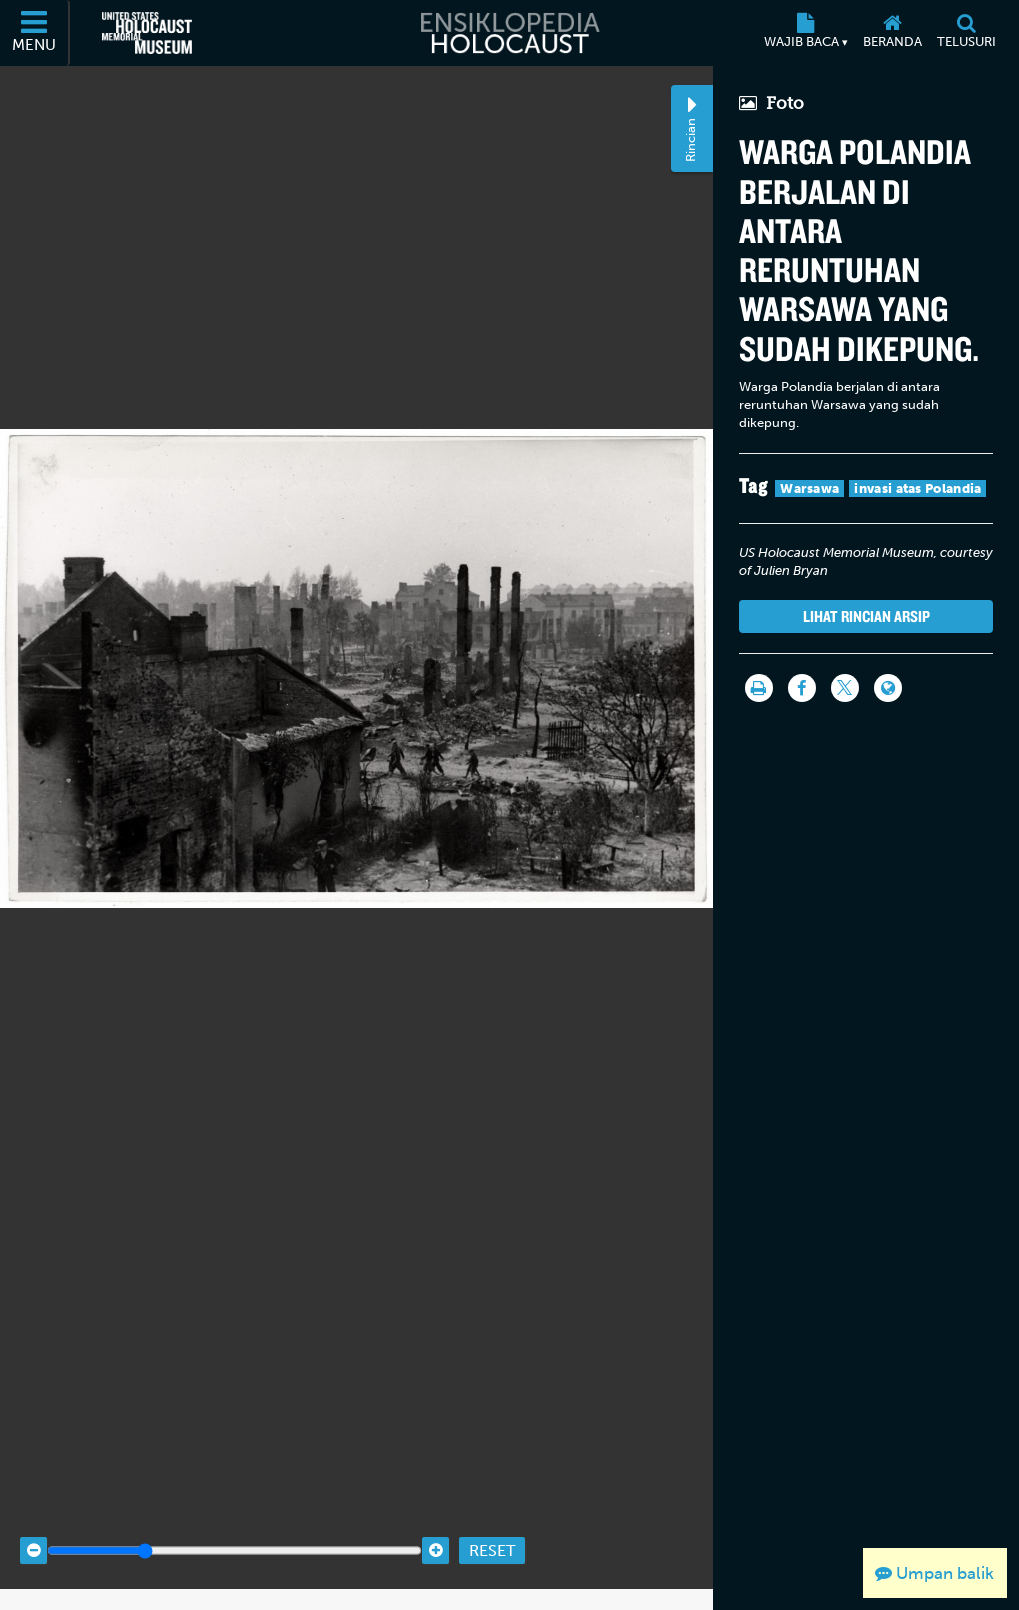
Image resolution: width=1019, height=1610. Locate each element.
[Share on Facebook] (802, 688)
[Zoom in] (435, 1530)
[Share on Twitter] (845, 688)
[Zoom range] (234, 1530)
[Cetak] (759, 688)
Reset (492, 1530)
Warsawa (809, 488)
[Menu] (35, 33)
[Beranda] (892, 33)
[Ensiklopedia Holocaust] (509, 33)
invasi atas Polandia (917, 488)
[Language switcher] (888, 688)
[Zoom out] (33, 1530)
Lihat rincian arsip (866, 616)
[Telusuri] (966, 33)
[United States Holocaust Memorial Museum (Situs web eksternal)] (147, 33)
